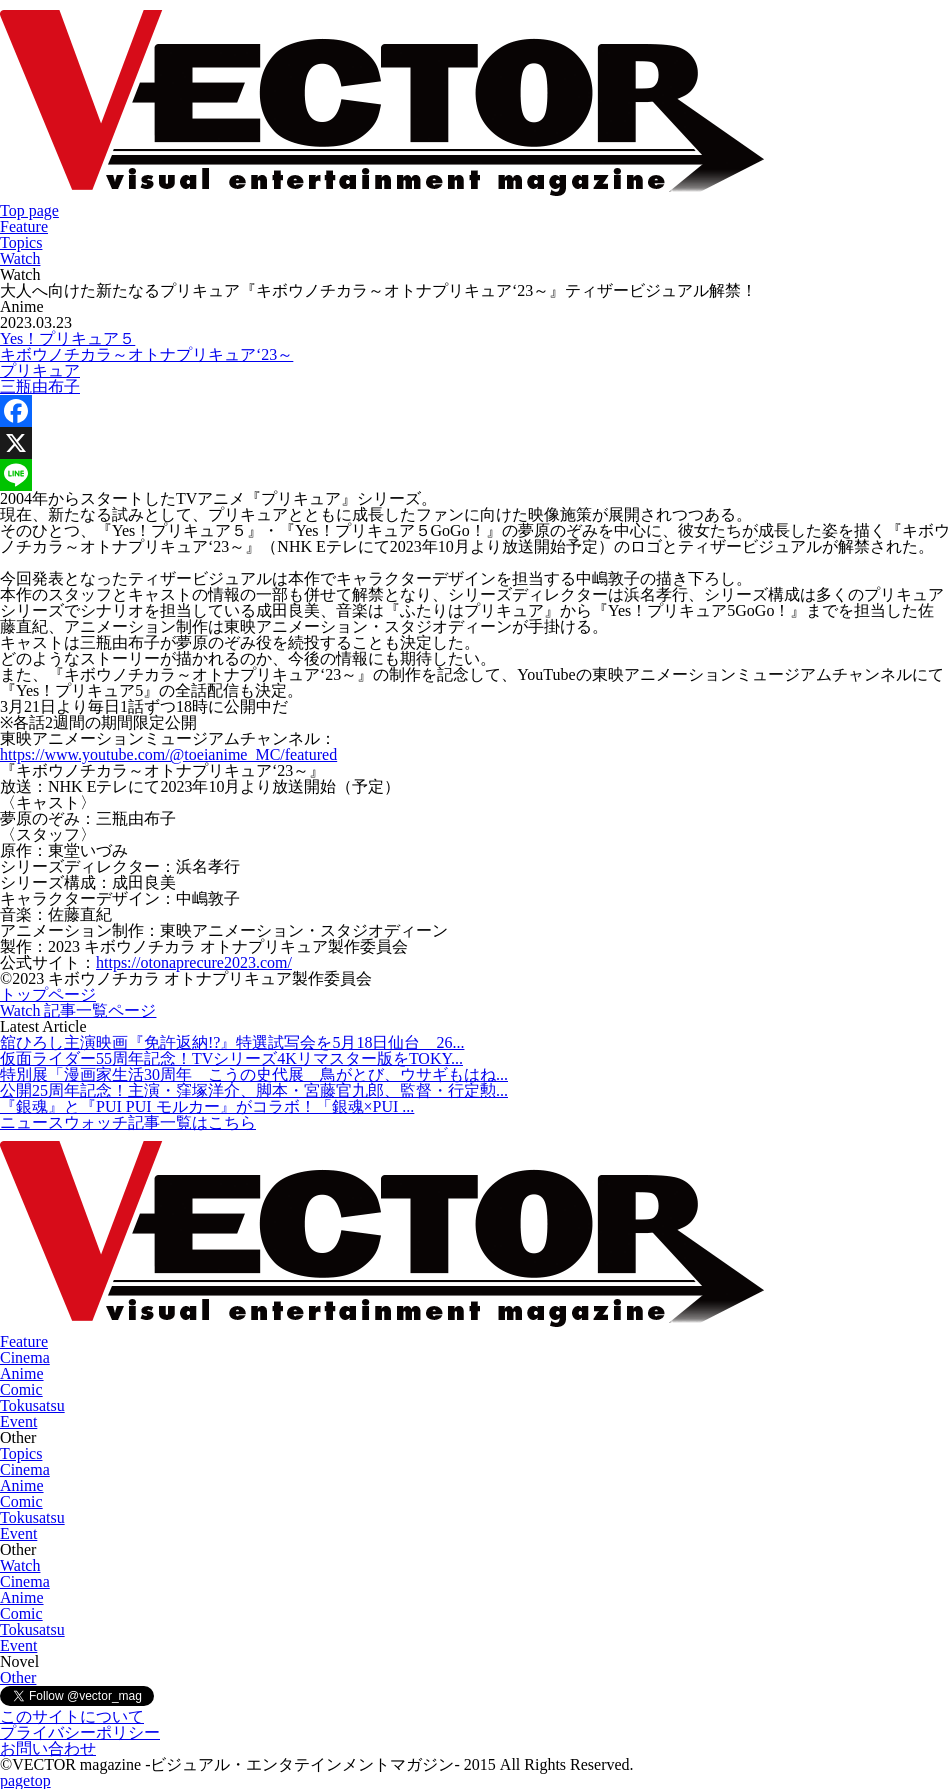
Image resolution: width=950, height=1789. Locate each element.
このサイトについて (72, 1716)
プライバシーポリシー (80, 1732)
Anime (22, 1373)
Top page (29, 210)
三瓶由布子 (40, 386)
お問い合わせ (48, 1748)
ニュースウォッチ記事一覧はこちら (128, 1122)
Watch (20, 258)
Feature (24, 226)
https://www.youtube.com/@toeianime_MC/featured (168, 754)
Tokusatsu (32, 1405)
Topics (21, 242)
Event (18, 1421)
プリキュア (40, 370)
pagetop (25, 1780)
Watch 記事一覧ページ (78, 1010)
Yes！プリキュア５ (67, 338)
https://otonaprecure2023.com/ (194, 962)
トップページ (48, 994)
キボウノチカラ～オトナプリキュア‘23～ (146, 354)
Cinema (25, 1357)
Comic (21, 1389)
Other (18, 1677)
